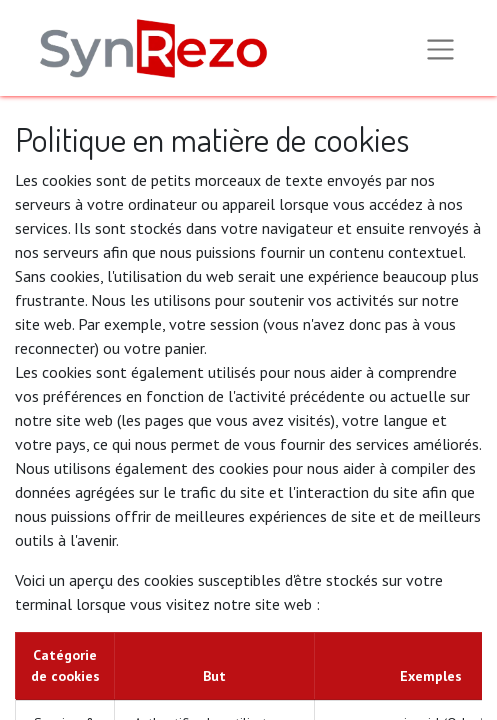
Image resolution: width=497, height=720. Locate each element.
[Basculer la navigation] (440, 48)
